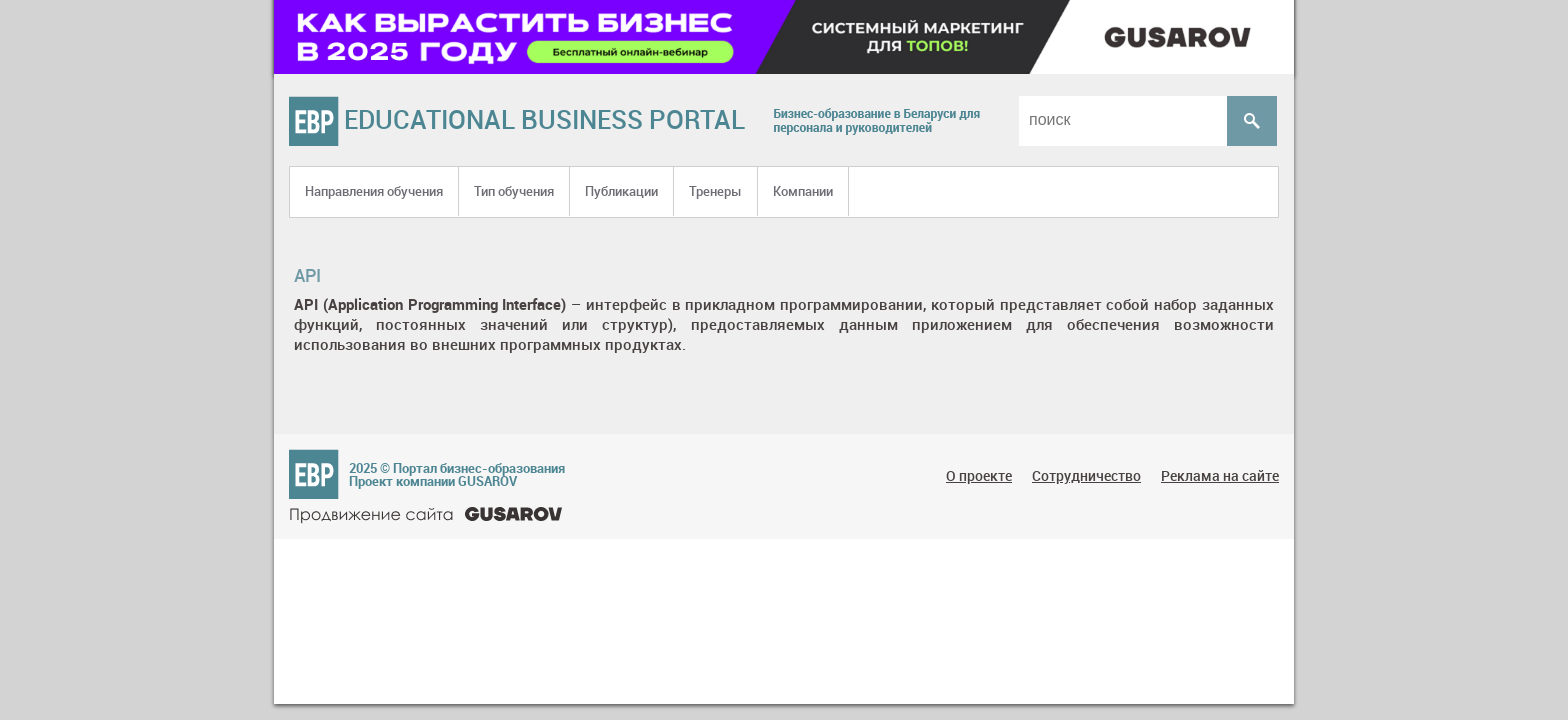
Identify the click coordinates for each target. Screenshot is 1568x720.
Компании (803, 191)
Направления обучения (374, 191)
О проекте (979, 475)
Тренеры (715, 191)
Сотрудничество (1086, 475)
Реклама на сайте (1220, 475)
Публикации (621, 191)
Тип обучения (514, 191)
